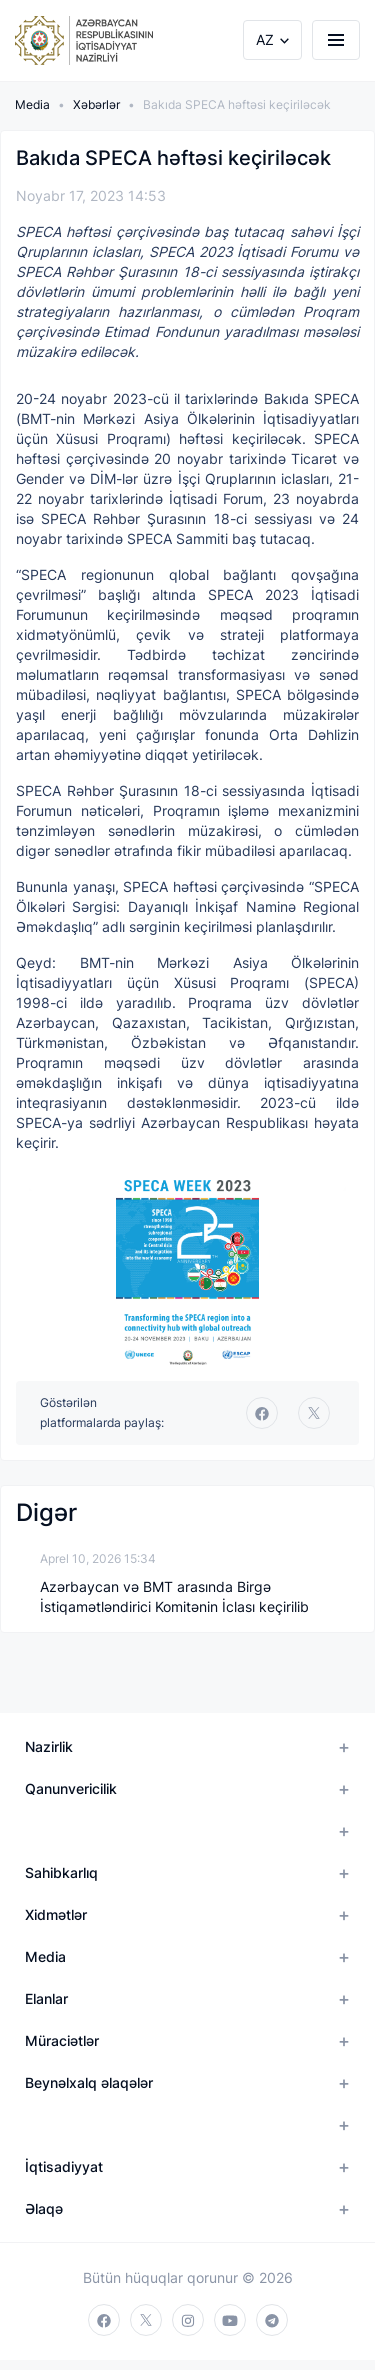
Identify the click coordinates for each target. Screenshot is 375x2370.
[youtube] (230, 2320)
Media (32, 104)
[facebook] (262, 1413)
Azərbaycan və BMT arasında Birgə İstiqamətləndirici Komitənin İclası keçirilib (174, 1596)
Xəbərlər (96, 104)
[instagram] (188, 2320)
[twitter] (314, 1413)
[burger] (336, 40)
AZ (265, 39)
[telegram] (272, 2320)
